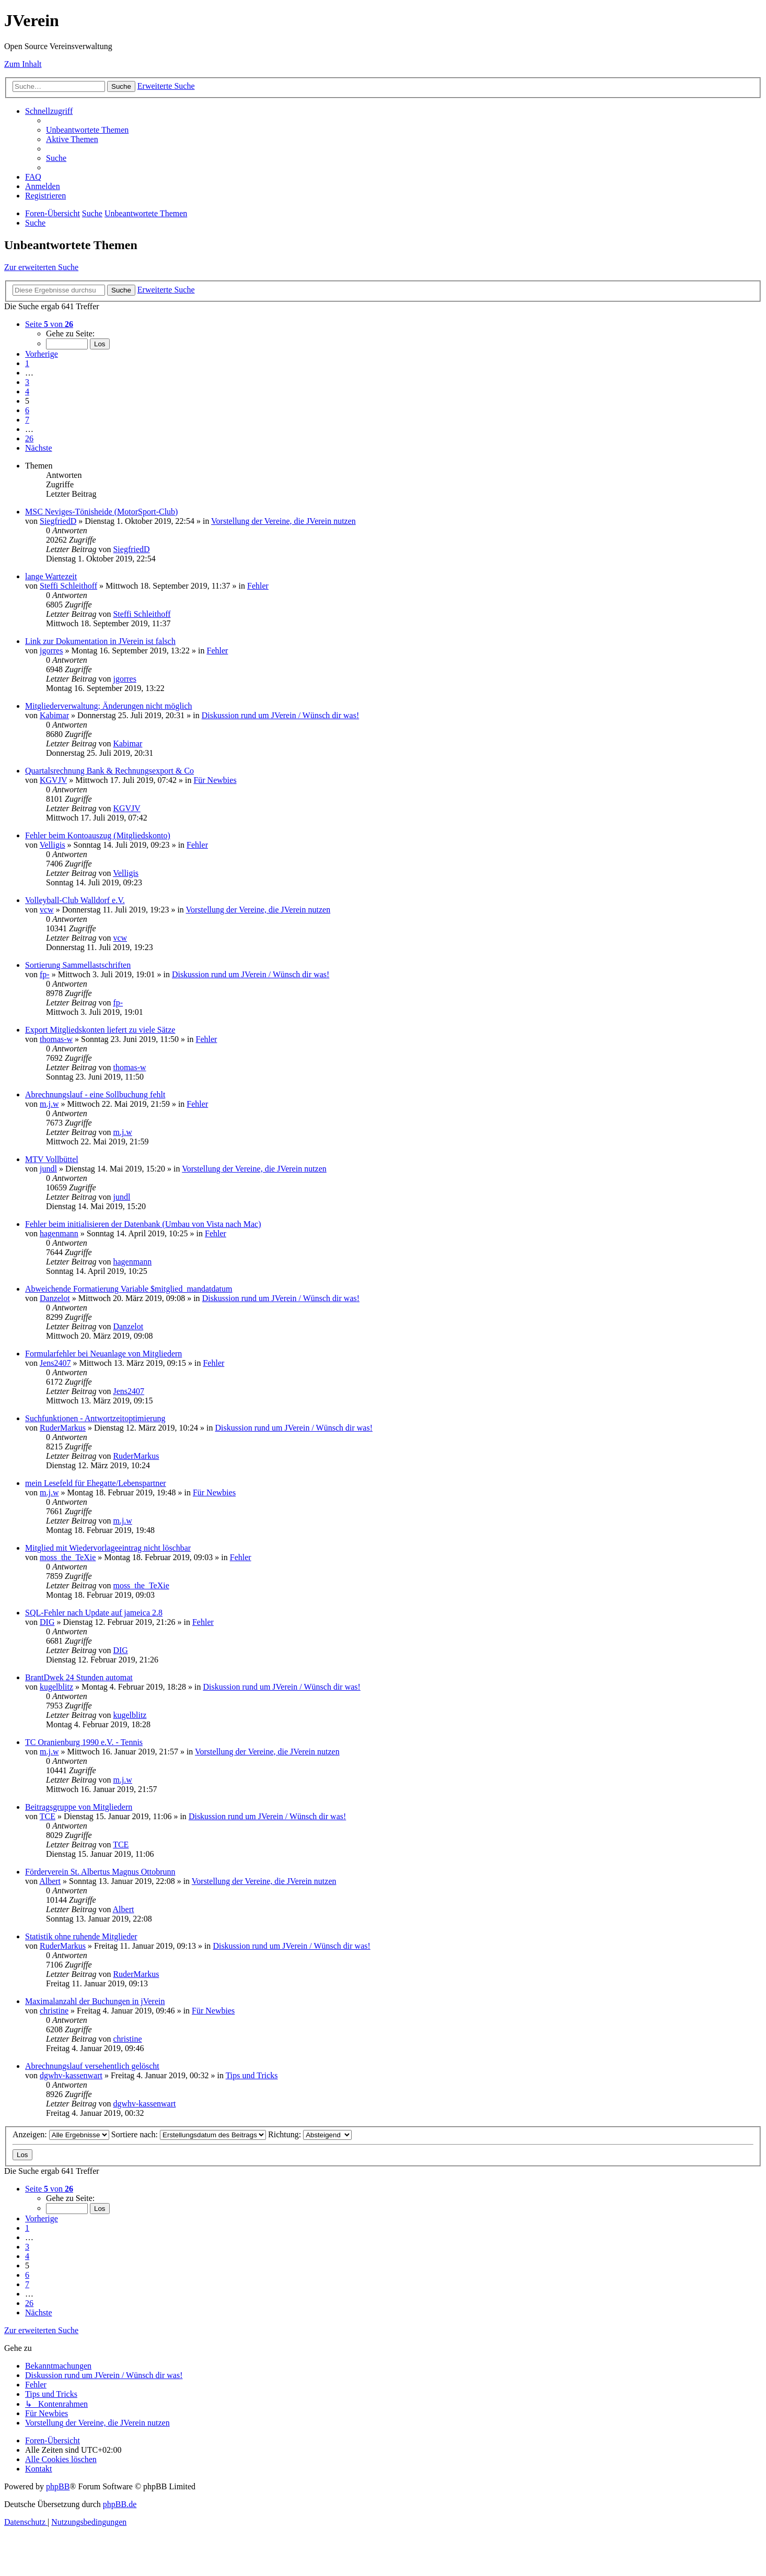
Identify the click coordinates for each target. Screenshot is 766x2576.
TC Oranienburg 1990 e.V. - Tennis (84, 1742)
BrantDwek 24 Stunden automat (79, 1677)
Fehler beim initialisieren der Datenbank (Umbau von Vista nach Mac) (143, 1224)
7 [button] (27, 419)
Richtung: (310, 2134)
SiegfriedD (58, 521)
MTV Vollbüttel (51, 1159)
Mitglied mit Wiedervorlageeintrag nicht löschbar (108, 1547)
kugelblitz (56, 1686)
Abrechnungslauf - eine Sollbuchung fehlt (95, 1094)
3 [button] (27, 382)
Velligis (52, 844)
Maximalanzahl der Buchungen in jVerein (95, 2001)
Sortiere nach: (188, 2134)
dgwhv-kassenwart (71, 2075)
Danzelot (55, 1298)
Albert (50, 1881)
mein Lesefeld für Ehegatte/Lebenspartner (95, 1483)
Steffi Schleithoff (68, 585)
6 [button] (27, 410)
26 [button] (29, 438)
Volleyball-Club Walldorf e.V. (75, 900)
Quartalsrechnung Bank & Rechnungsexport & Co (109, 770)
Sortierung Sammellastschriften (78, 965)
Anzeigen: (61, 2134)
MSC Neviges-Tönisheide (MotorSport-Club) (101, 511)
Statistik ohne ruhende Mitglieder (81, 1936)
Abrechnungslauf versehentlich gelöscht (92, 2066)
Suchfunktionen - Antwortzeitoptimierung (95, 1418)
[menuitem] (87, 129)
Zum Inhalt (23, 64)
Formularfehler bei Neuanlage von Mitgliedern (103, 1353)
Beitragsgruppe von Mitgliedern (78, 1806)
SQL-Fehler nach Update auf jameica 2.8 (94, 1612)
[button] (49, 324)
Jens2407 (55, 1363)
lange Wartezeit (51, 576)
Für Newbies (214, 780)
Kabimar (54, 715)
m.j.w (49, 1103)
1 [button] (27, 363)
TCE (47, 1816)
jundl (48, 1168)
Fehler (258, 585)
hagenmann (59, 1233)
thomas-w (56, 1039)
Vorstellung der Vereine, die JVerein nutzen (283, 521)
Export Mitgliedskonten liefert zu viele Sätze (100, 1029)
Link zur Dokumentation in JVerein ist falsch (100, 641)
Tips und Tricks (252, 2075)
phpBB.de (119, 2504)
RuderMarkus (63, 1427)
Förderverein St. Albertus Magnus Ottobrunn (100, 1871)
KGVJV (53, 780)
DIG (47, 1622)
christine (54, 2010)
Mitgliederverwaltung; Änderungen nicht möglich (108, 705)
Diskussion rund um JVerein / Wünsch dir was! (280, 715)
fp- (45, 974)
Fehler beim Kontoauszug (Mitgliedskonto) (97, 835)
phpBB (57, 2486)
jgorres (51, 650)
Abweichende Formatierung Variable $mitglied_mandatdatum (128, 1288)
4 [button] (27, 391)
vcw (47, 909)
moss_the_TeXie (68, 1557)
